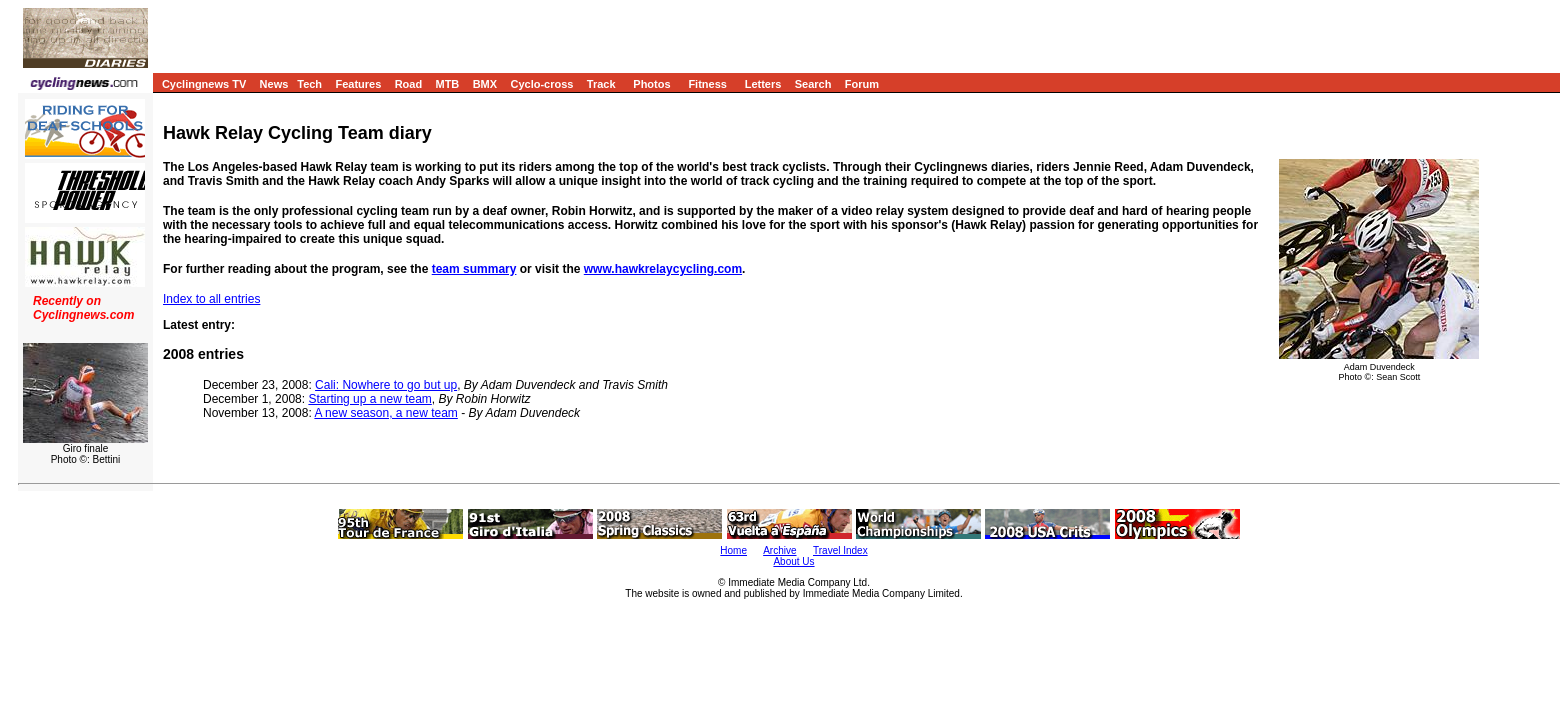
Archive (779, 550)
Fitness (707, 84)
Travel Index (840, 550)
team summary (474, 269)
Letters (763, 84)
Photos (651, 84)
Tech (309, 84)
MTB (447, 84)
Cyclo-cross (541, 84)
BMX (485, 84)
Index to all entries (211, 299)
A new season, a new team (385, 413)
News (274, 84)
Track (601, 84)
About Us (793, 561)
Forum (862, 84)
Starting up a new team (369, 399)
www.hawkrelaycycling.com (663, 269)
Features (358, 84)
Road (409, 84)
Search (813, 84)
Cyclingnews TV (204, 84)
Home (733, 550)
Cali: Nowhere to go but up (386, 385)
